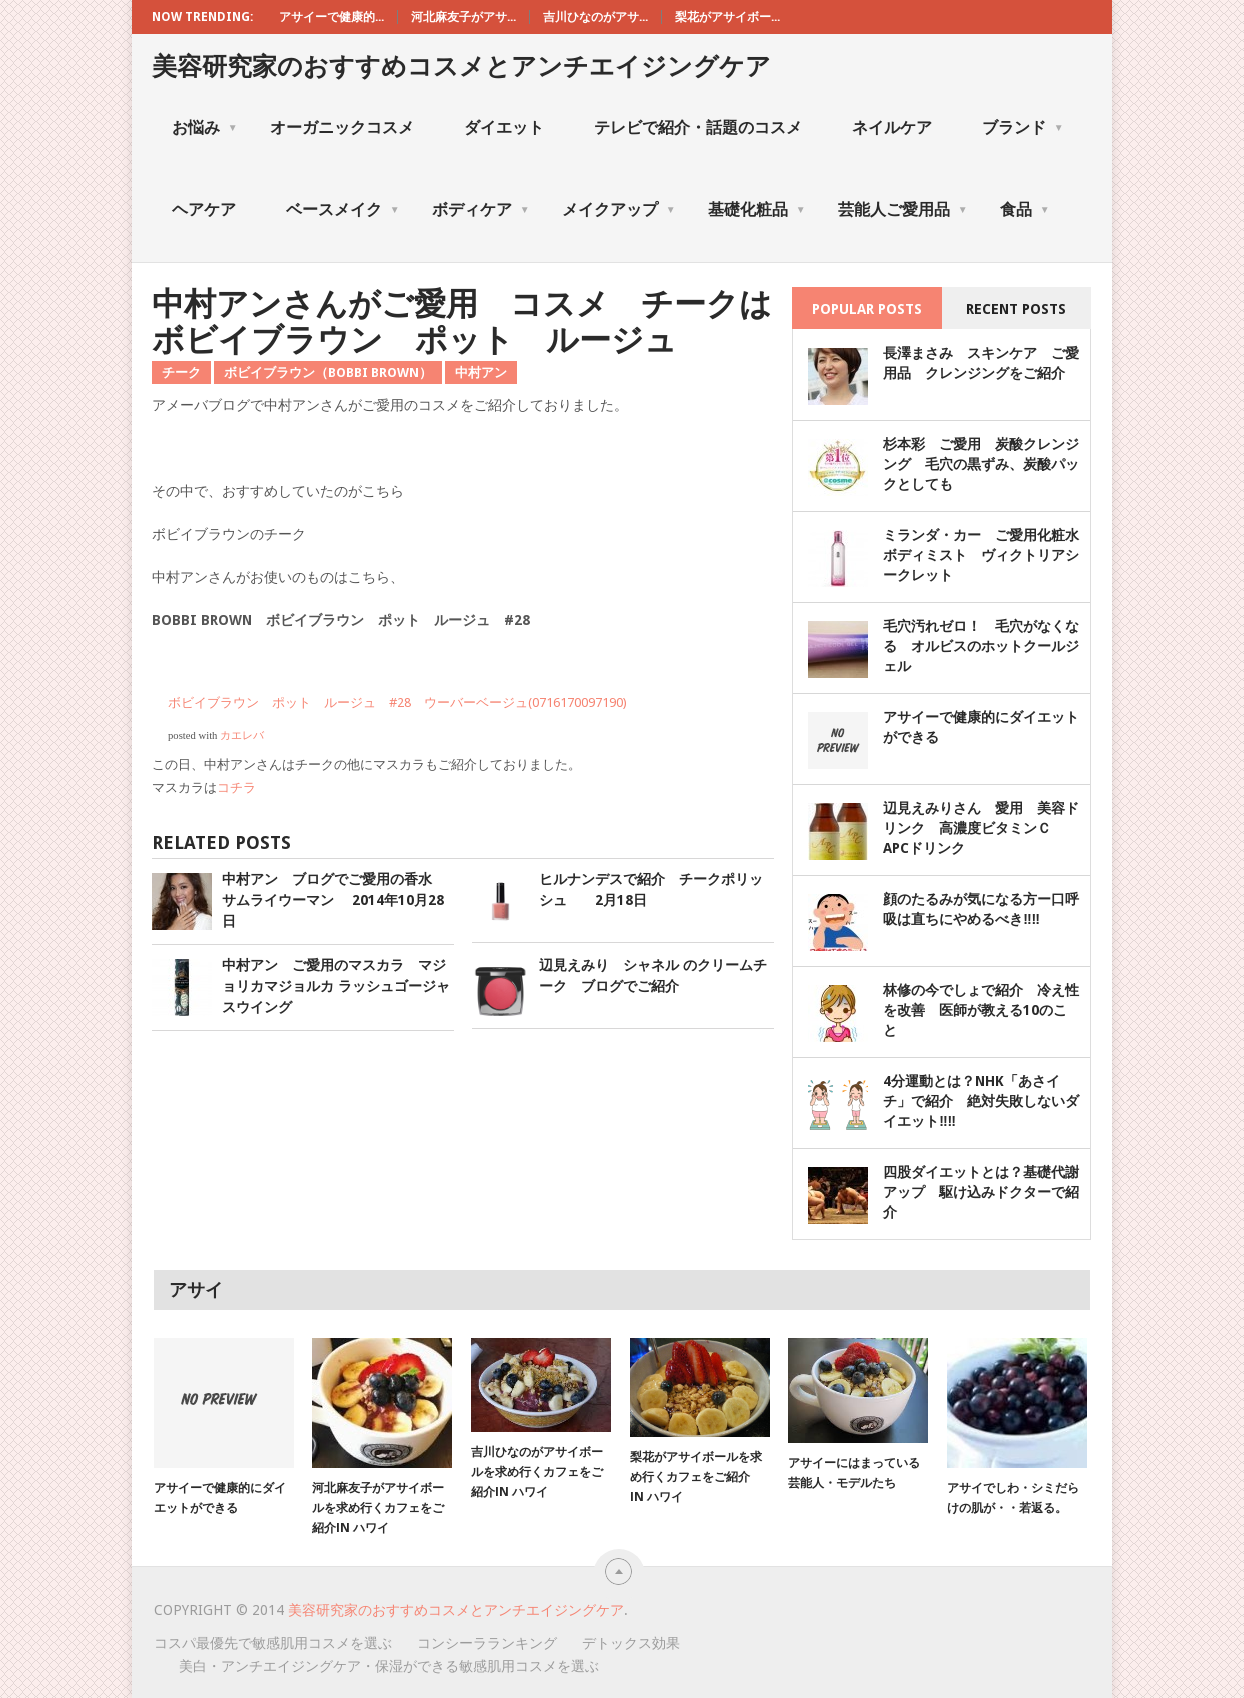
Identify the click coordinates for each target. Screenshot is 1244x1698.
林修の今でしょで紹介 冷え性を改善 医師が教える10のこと (981, 1010)
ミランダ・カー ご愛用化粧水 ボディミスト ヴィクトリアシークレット (988, 555)
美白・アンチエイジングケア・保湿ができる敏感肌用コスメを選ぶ (389, 1666)
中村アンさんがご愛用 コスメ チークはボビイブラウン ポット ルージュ (462, 321)
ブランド (1023, 127)
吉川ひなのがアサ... (595, 17)
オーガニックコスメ (342, 127)
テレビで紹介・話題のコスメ (698, 127)
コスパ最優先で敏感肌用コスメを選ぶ (273, 1643)
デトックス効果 (631, 1643)
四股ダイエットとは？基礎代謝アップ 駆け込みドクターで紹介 (981, 1192)
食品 (1025, 209)
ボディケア (481, 209)
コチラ (236, 787)
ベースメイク (343, 209)
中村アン (481, 372)
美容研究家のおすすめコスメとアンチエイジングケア (461, 66)
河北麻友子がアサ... (463, 17)
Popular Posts (867, 309)
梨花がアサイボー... (727, 17)
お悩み (205, 127)
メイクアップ (619, 209)
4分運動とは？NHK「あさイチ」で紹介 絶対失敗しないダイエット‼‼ (981, 1101)
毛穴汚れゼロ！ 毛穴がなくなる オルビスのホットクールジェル (981, 646)
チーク (181, 372)
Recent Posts (1016, 309)
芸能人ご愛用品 (903, 209)
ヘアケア (204, 209)
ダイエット (504, 127)
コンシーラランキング (487, 1643)
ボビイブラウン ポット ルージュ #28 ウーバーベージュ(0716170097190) (397, 702)
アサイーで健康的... (331, 17)
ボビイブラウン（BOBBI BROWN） (328, 372)
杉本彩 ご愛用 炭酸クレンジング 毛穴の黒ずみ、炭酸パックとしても (981, 464)
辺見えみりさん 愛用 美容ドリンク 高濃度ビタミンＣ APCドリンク (981, 828)
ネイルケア (892, 127)
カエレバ (242, 735)
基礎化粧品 (757, 209)
